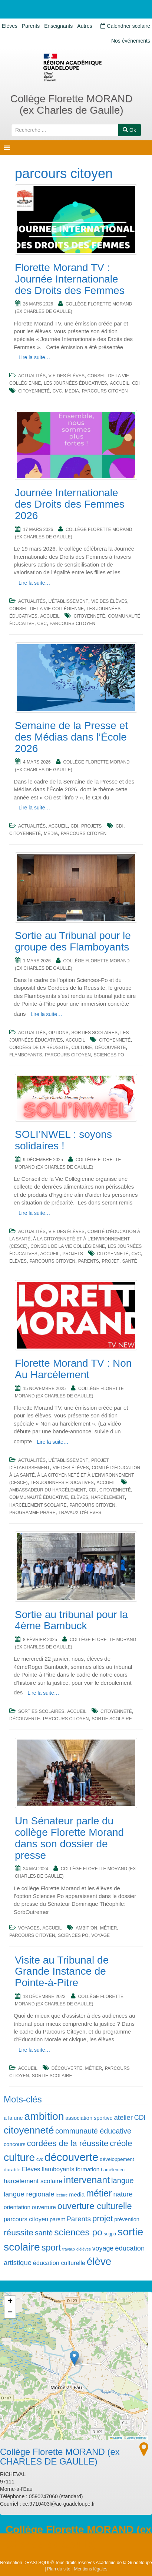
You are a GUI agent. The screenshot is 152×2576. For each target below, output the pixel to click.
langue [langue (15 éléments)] (122, 2180)
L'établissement (68, 601)
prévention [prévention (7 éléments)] (126, 2219)
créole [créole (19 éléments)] (121, 2143)
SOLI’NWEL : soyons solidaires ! (63, 1140)
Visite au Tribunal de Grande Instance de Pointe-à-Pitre (62, 1971)
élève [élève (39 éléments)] (99, 2261)
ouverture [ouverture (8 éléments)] (44, 2207)
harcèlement (108, 1497)
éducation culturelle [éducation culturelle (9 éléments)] (59, 2262)
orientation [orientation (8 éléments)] (17, 2207)
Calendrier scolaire (125, 26)
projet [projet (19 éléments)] (102, 2218)
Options (59, 1032)
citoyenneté (34, 391)
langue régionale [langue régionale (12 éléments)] (29, 2194)
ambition (86, 1928)
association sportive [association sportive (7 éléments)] (89, 2118)
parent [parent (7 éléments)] (57, 2219)
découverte (110, 1047)
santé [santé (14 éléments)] (44, 2233)
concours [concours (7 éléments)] (15, 2144)
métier (108, 1928)
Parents (31, 26)
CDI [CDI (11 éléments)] (140, 2117)
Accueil (119, 383)
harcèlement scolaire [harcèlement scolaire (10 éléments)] (33, 2181)
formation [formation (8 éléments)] (87, 2169)
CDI (136, 383)
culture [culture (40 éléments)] (19, 2157)
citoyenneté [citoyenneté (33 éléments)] (29, 2130)
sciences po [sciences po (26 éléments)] (78, 2232)
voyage (100, 1935)
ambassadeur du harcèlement (47, 1490)
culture (82, 1047)
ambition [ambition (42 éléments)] (44, 2116)
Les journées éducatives (75, 383)
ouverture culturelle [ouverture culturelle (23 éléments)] (94, 2206)
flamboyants (25, 1055)
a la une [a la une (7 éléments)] (13, 2118)
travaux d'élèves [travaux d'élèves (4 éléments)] (76, 2249)
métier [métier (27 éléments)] (99, 2193)
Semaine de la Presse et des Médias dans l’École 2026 (71, 737)
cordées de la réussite (39, 1047)
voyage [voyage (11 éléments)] (103, 2248)
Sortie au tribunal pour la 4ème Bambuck (71, 1620)
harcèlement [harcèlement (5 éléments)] (113, 2169)
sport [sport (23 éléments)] (51, 2247)
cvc (57, 391)
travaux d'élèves (79, 1512)
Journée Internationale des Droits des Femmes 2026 (70, 504)
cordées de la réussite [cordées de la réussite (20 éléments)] (68, 2143)
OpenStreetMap (136, 2437)
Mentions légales (90, 2569)
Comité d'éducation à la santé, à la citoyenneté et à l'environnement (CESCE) (74, 1239)
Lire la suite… (34, 357)
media (72, 391)
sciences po (109, 1055)
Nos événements (130, 41)
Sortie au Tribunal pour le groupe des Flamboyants (73, 941)
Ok (129, 130)
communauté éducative (38, 1497)
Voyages (29, 1928)
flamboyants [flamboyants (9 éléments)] (58, 2169)
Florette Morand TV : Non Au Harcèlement (73, 1368)
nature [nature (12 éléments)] (122, 2194)
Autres (84, 26)
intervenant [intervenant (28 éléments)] (87, 2180)
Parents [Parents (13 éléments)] (78, 2219)
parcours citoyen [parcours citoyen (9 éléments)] (26, 2219)
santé (129, 1261)
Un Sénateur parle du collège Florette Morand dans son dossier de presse (69, 1838)
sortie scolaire (112, 1718)
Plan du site (58, 2569)
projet (110, 1261)
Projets (91, 826)
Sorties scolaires (94, 1032)
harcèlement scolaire (37, 1505)
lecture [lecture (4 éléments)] (61, 2195)
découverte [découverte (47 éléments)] (71, 2157)
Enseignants (58, 26)
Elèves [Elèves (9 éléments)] (31, 2169)
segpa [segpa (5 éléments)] (110, 2233)
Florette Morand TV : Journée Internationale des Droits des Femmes (70, 279)
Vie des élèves (67, 375)
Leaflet (116, 2437)
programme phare (32, 1512)
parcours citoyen (105, 391)
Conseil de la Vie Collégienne (46, 608)
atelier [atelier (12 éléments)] (123, 2117)
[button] (74, 2358)
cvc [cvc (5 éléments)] (39, 2159)
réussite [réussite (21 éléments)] (18, 2232)
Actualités (32, 375)
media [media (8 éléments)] (77, 2194)
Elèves (9, 26)
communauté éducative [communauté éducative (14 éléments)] (93, 2131)
